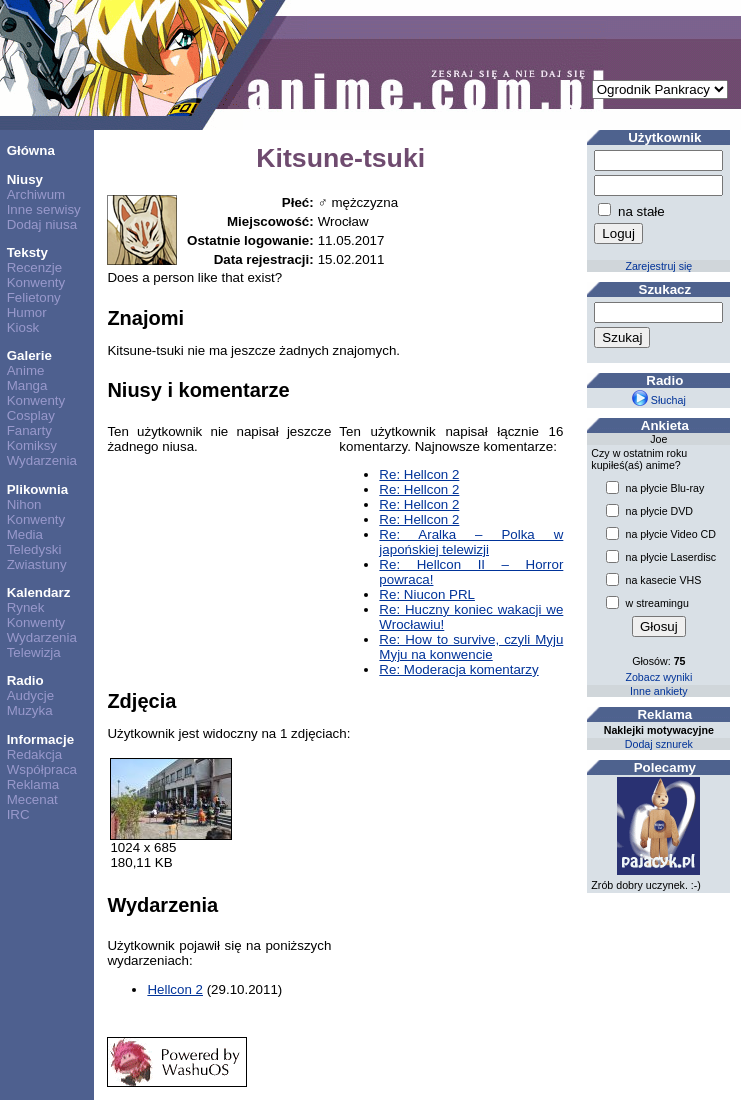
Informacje (40, 739)
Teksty (27, 252)
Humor (27, 312)
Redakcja (35, 754)
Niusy (25, 179)
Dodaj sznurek (659, 744)
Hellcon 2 (175, 989)
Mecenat (32, 799)
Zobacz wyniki (658, 677)
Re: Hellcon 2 (419, 474)
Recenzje (35, 267)
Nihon (24, 504)
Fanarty (29, 430)
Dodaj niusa (42, 224)
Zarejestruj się (658, 266)
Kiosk (23, 327)
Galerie (29, 355)
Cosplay (31, 415)
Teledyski (34, 549)
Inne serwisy (44, 209)
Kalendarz (39, 592)
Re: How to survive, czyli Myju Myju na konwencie (471, 647)
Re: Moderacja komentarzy (458, 669)
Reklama (33, 784)
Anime (26, 370)
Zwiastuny (37, 564)
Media (25, 534)
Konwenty (36, 282)
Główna (31, 150)
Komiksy (32, 445)
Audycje (30, 695)
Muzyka (30, 710)
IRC (18, 814)
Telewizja (34, 652)
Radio (25, 680)
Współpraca (42, 769)
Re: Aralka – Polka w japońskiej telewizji (471, 542)
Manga (27, 385)
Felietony (34, 297)
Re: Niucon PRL (427, 594)
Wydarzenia (42, 460)
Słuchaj (659, 400)
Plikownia (37, 489)
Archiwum (36, 194)
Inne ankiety (658, 691)
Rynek (26, 607)
